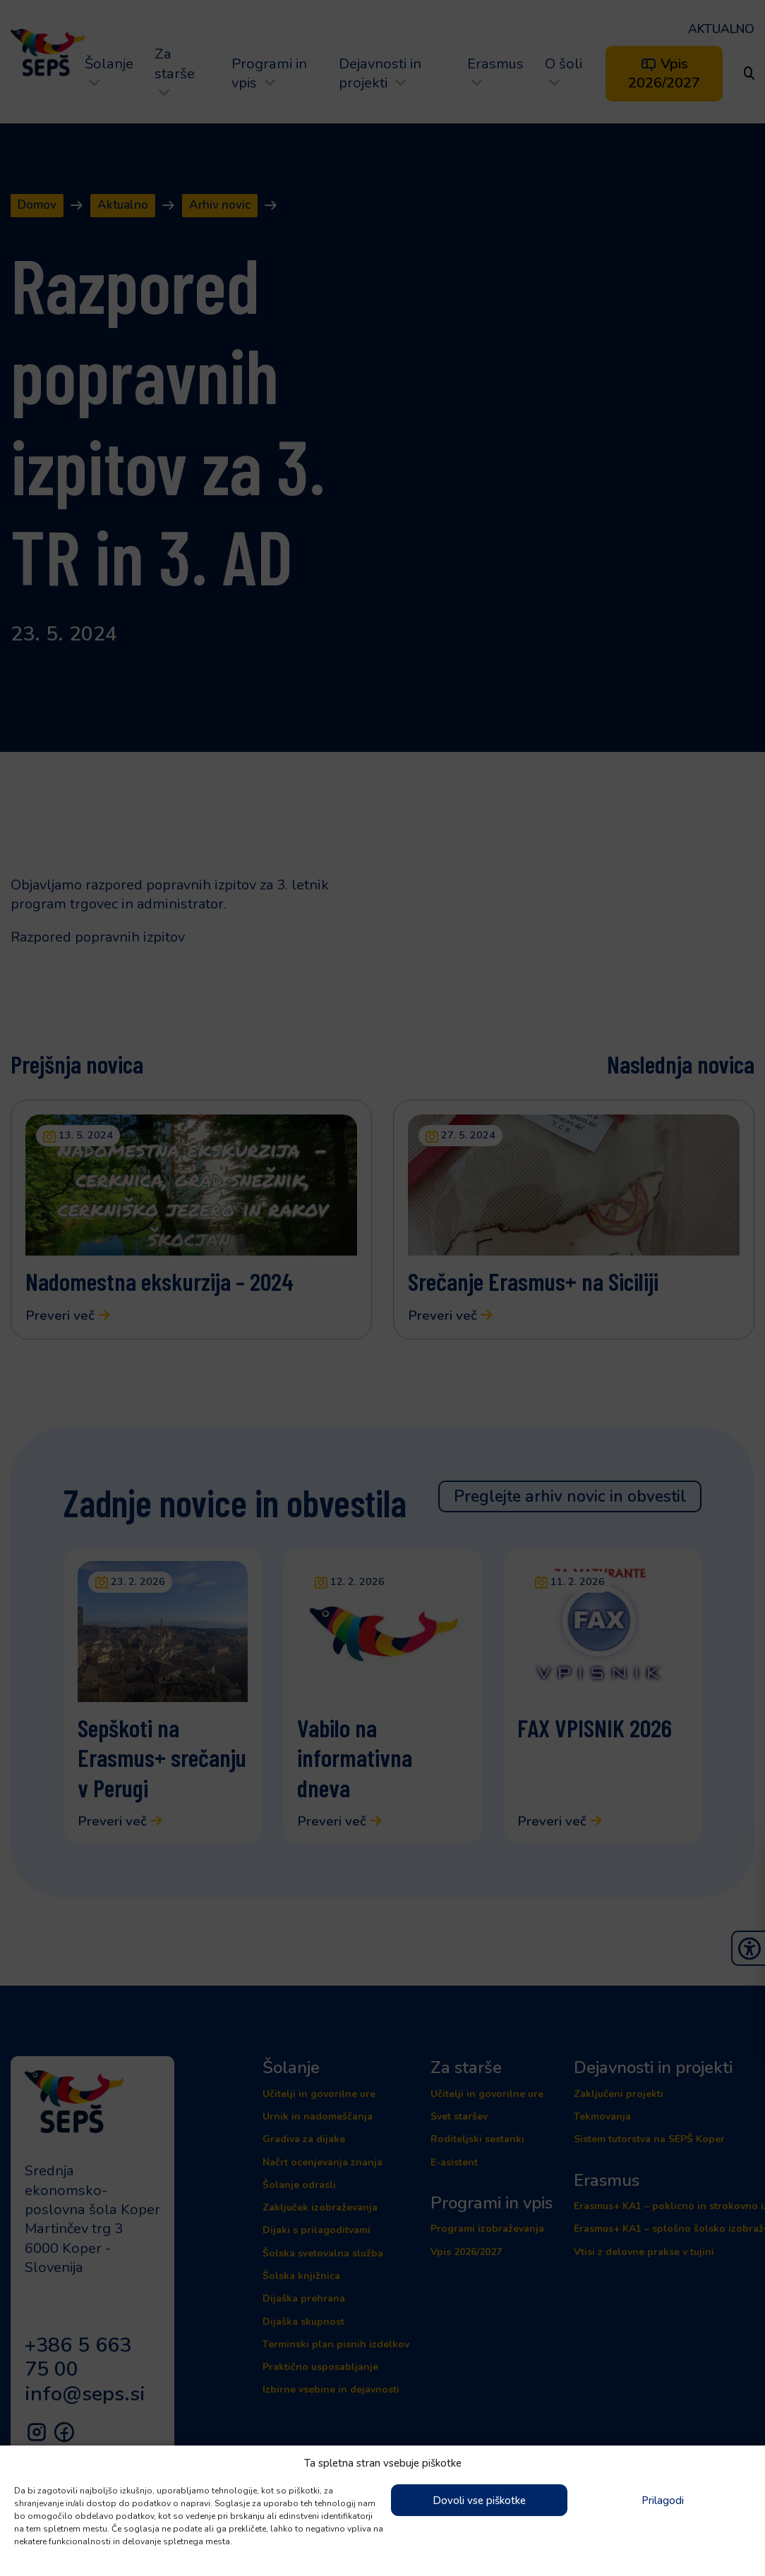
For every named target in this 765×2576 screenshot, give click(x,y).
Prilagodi (662, 2500)
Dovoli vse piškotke (479, 2500)
